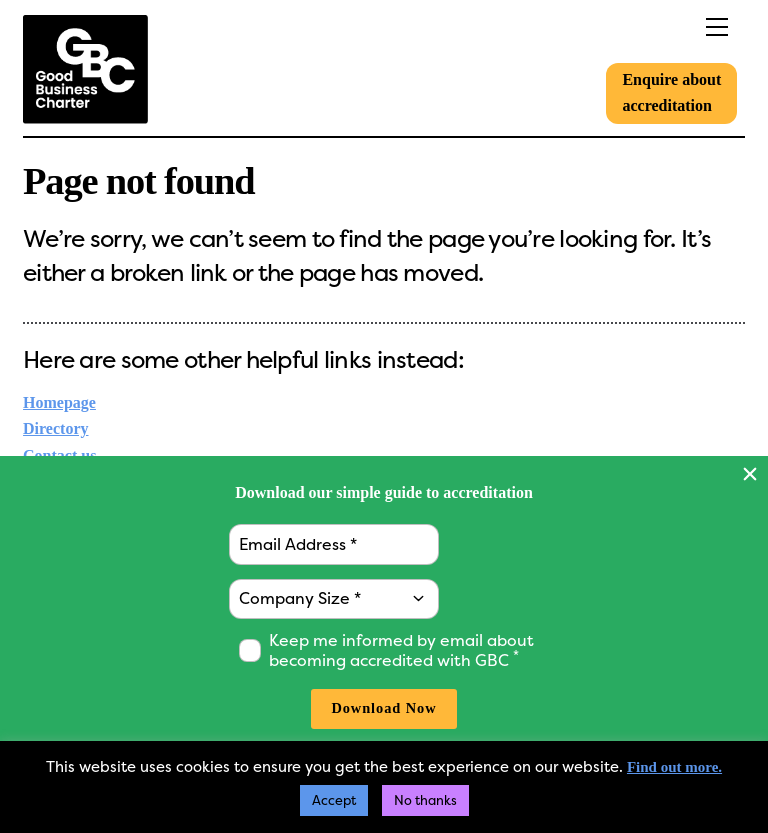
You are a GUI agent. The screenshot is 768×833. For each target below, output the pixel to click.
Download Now (383, 708)
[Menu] (676, 27)
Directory (55, 428)
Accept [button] (334, 800)
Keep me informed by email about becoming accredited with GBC (401, 651)
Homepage (59, 402)
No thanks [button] (425, 800)
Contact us (59, 455)
